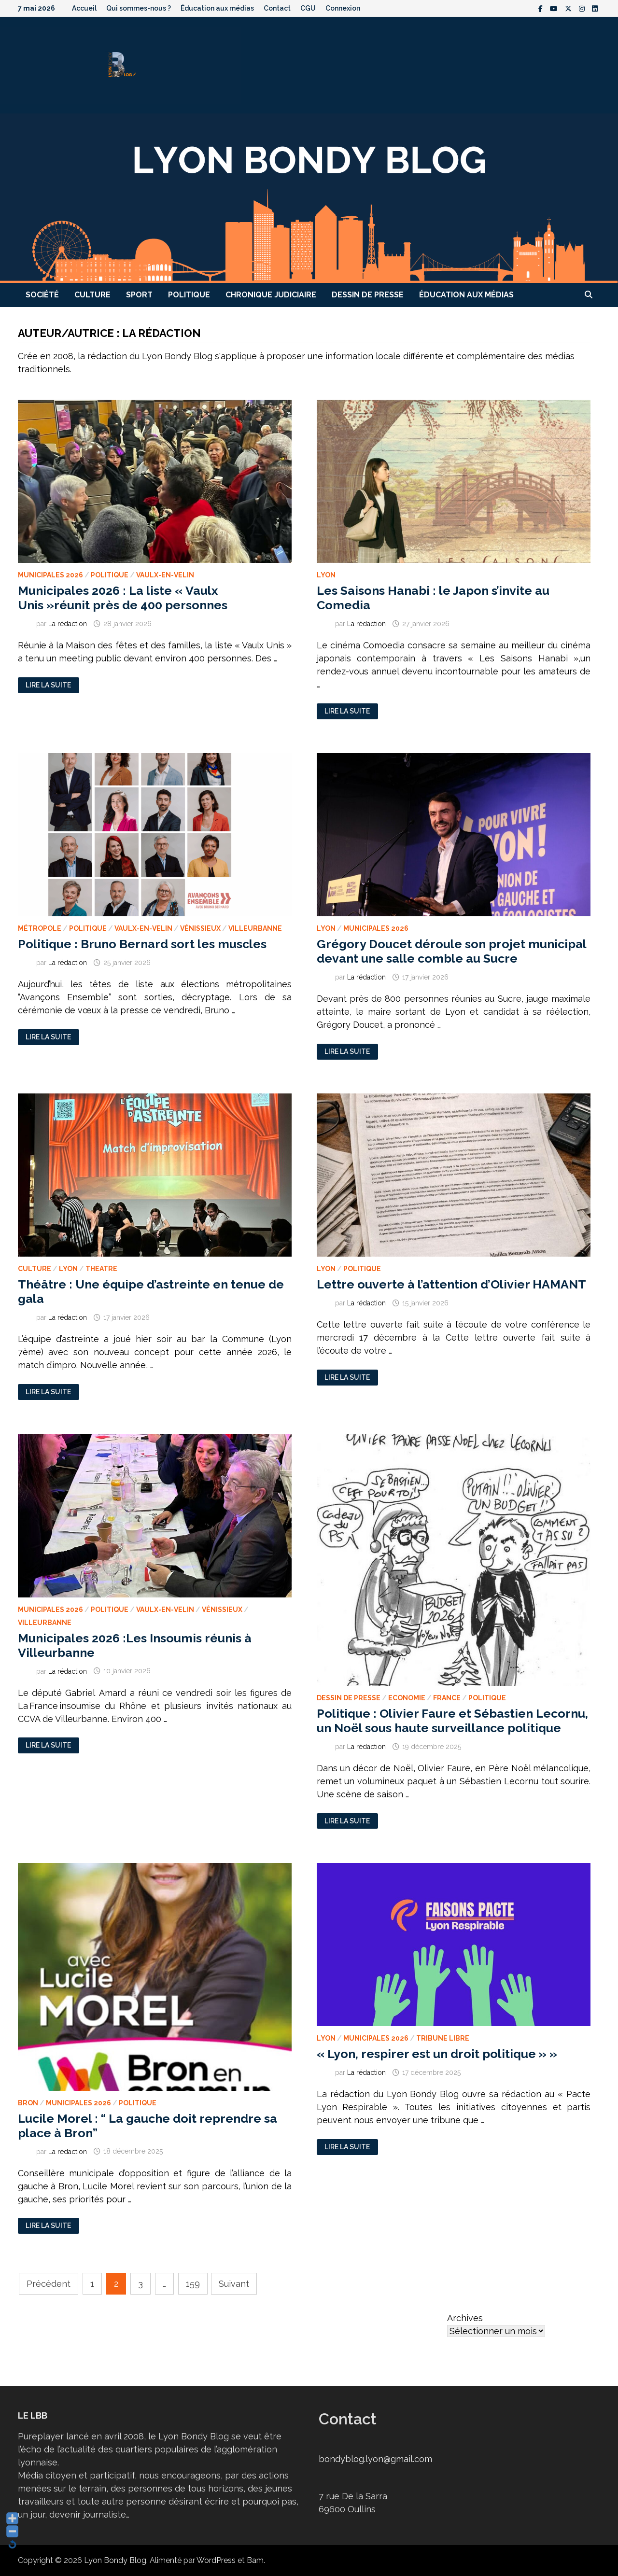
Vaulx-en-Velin (165, 575)
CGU (308, 8)
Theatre (101, 1269)
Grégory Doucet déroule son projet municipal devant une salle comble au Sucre (451, 951)
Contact (277, 8)
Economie (406, 1698)
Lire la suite (49, 685)
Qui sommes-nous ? (138, 8)
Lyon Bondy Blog (115, 2560)
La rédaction (67, 624)
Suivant (234, 2284)
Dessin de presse (368, 294)
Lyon (326, 575)
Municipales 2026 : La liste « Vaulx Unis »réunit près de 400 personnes (122, 597)
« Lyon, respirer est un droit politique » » (437, 2053)
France (447, 1698)
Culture (92, 294)
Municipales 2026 (50, 575)
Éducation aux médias (217, 8)
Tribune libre (442, 2038)
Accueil (84, 8)
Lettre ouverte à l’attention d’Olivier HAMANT (451, 1284)
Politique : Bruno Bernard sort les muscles (142, 944)
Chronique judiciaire (270, 294)
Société (42, 294)
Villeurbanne (255, 928)
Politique (189, 294)
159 (193, 2284)
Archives (465, 2318)
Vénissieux (200, 928)
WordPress (216, 2560)
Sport (139, 294)
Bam (255, 2560)
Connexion (342, 8)
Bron (28, 2103)
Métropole (39, 928)
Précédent (48, 2284)
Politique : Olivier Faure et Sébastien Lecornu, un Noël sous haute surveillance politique (452, 1720)
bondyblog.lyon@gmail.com (375, 2459)
